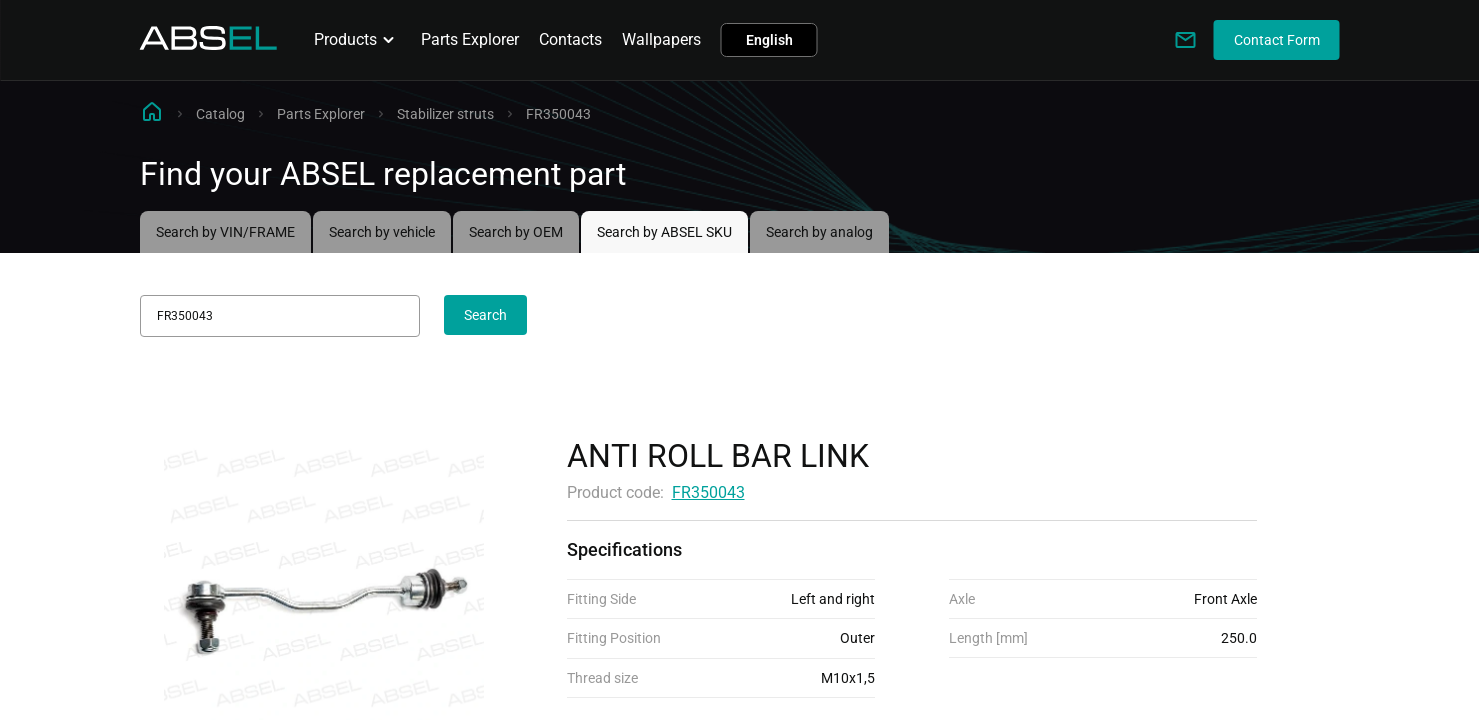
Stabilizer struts (445, 114)
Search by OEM (516, 232)
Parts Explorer (470, 39)
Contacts (570, 39)
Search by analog (819, 232)
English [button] (769, 40)
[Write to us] (1186, 40)
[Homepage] (209, 44)
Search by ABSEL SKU (664, 232)
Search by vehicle (382, 232)
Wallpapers (661, 39)
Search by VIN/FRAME (225, 232)
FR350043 (708, 492)
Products (357, 40)
